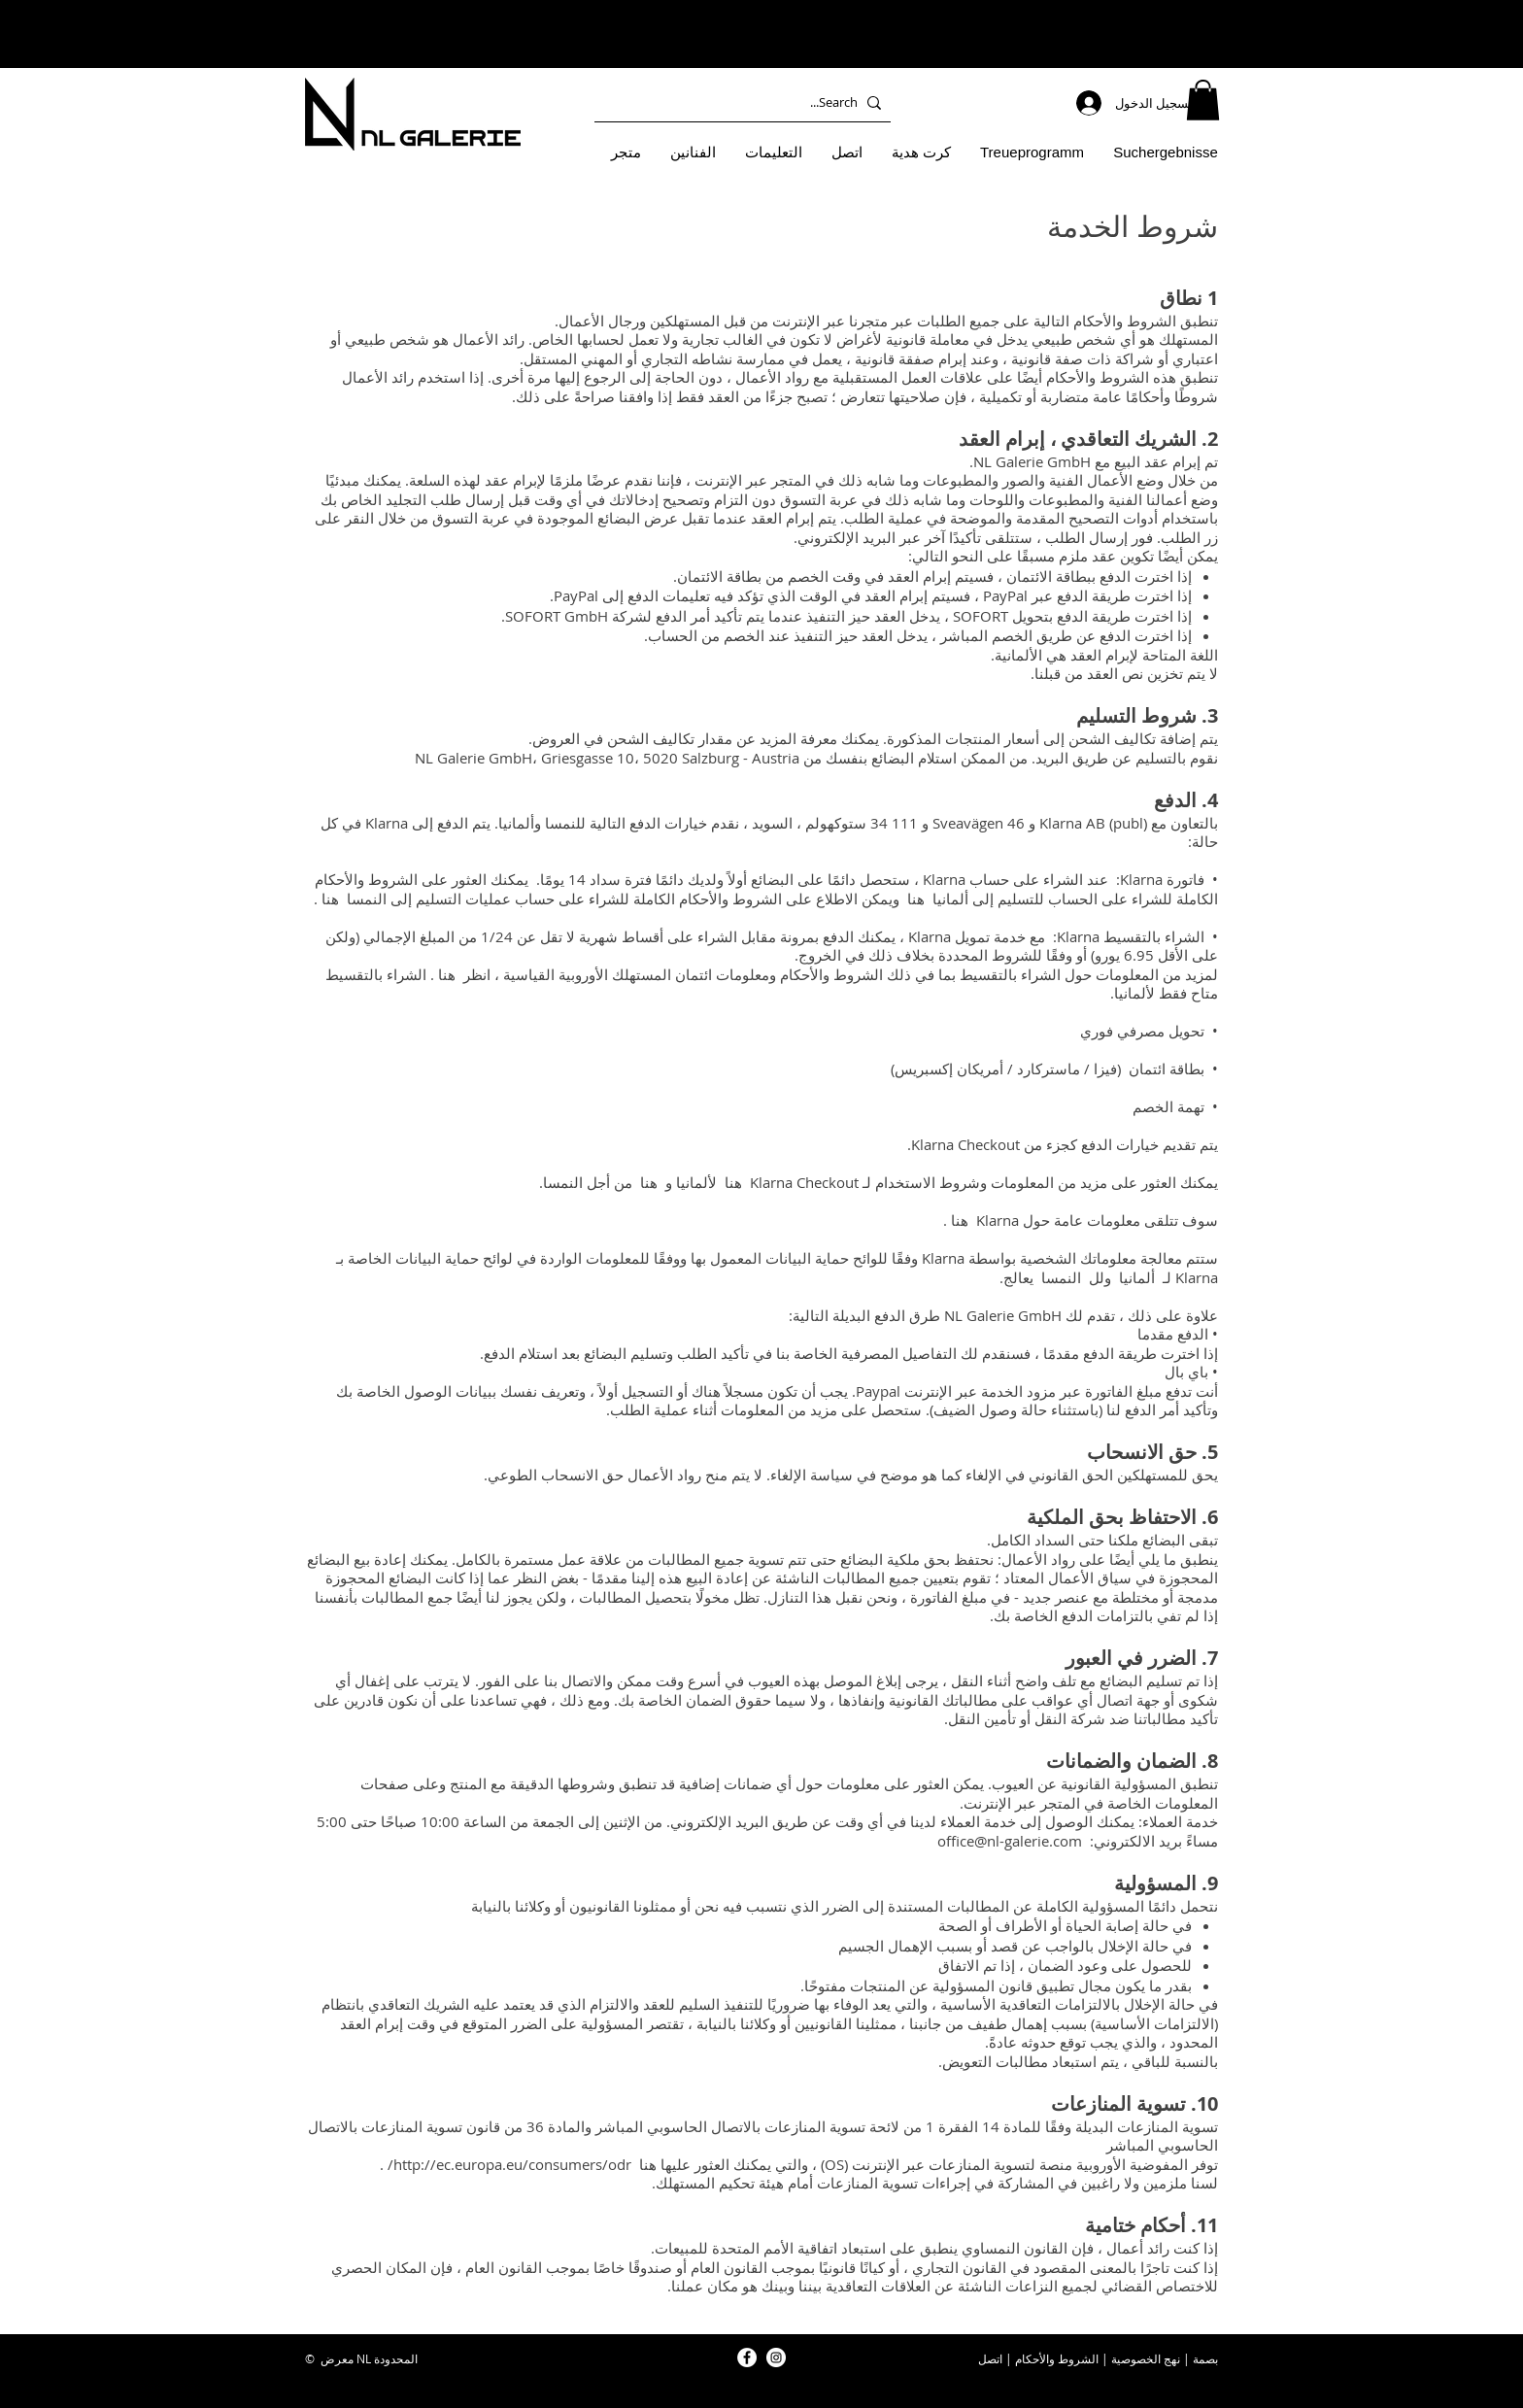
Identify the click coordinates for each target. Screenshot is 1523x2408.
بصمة (1205, 2358)
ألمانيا (1137, 1277)
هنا (916, 898)
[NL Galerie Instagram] (776, 2357)
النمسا (1061, 1277)
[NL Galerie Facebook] (747, 2357)
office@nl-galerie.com (1009, 1840)
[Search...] (746, 102)
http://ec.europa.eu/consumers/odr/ (509, 2164)
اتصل (990, 2358)
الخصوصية (1136, 2358)
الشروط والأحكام (1057, 2358)
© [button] (310, 2358)
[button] (1203, 100)
